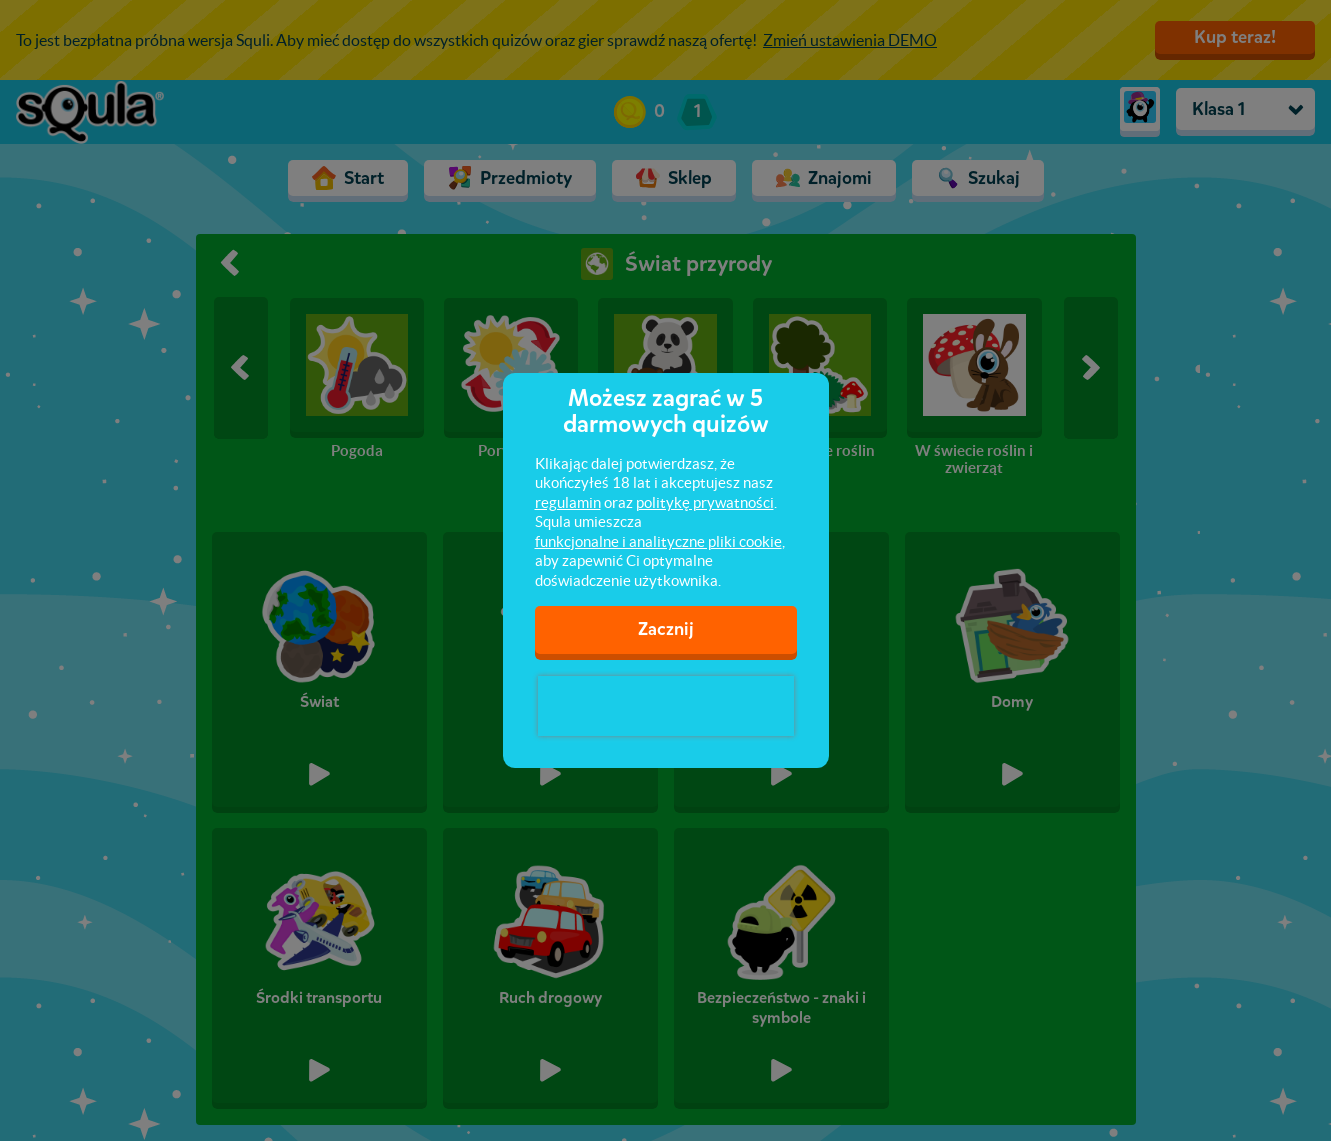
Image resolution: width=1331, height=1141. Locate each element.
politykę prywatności (705, 502)
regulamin (568, 502)
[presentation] (666, 706)
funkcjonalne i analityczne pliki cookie (658, 541)
